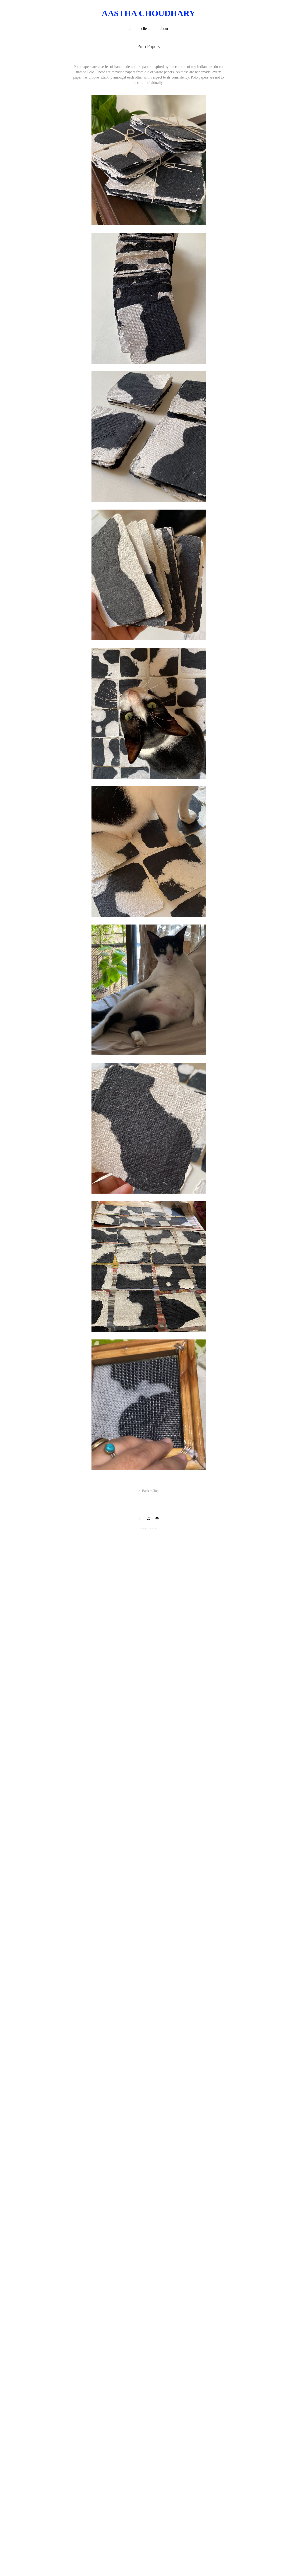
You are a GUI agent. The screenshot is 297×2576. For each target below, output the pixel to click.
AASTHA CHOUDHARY (148, 13)
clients (146, 28)
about (164, 28)
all (131, 28)
